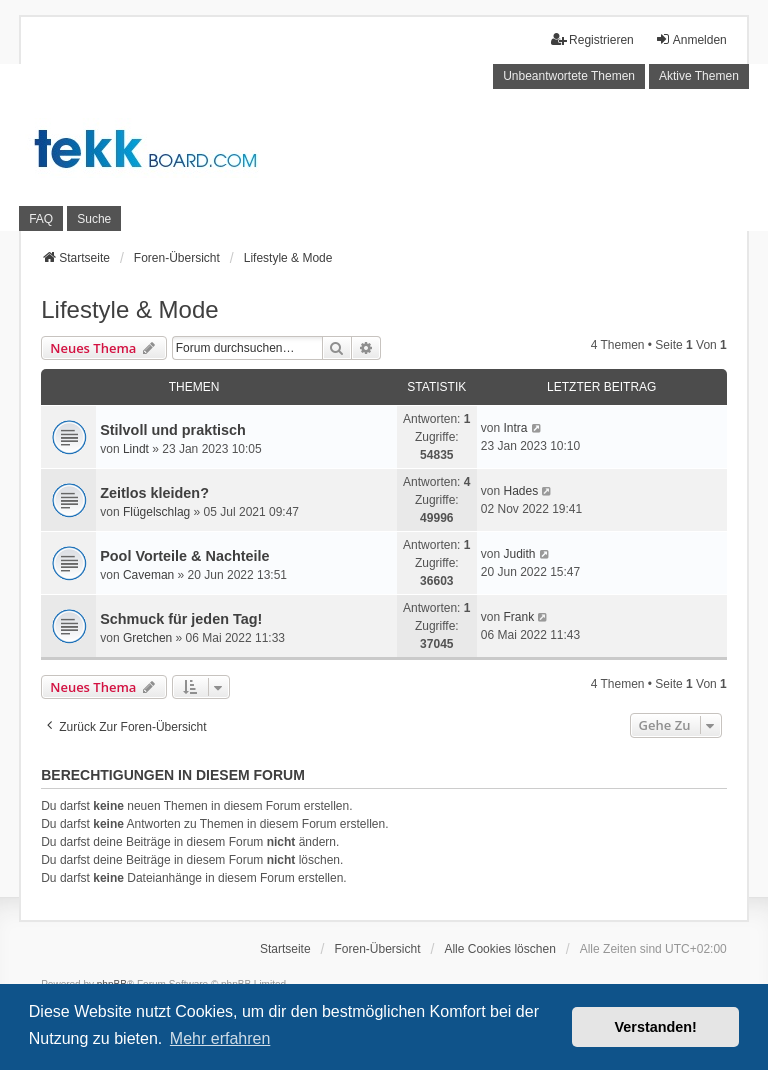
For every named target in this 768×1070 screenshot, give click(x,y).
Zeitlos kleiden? (154, 493)
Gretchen (147, 638)
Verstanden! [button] (656, 1027)
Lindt (136, 449)
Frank (518, 617)
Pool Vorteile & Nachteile (184, 556)
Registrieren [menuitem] (592, 39)
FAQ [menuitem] (41, 219)
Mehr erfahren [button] (220, 1038)
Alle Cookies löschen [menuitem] (499, 949)
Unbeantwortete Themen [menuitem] (569, 76)
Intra (515, 428)
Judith (519, 554)
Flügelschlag (156, 512)
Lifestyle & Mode (129, 309)
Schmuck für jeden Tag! (181, 619)
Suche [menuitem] (94, 219)
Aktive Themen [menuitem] (699, 76)
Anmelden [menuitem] (691, 39)
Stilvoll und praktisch (173, 430)
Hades (520, 491)
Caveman (148, 575)
